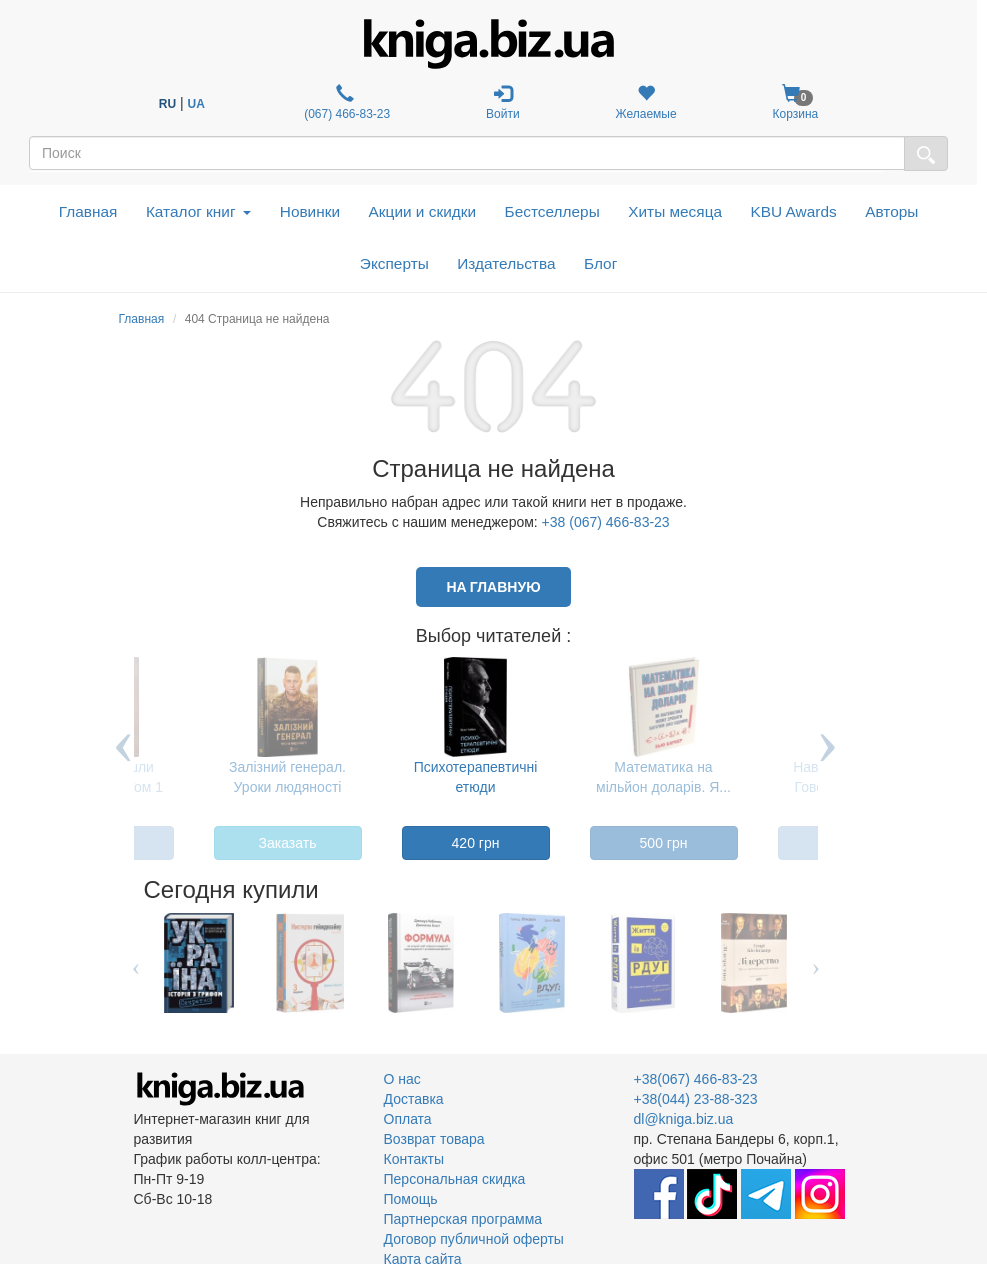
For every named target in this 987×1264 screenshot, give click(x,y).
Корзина (796, 102)
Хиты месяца (675, 211)
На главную (493, 586)
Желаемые (646, 102)
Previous (124, 762)
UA (196, 104)
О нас (402, 1079)
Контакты (414, 1159)
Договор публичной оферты (474, 1239)
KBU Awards (794, 211)
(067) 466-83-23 (345, 102)
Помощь (411, 1199)
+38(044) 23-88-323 (696, 1099)
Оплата (408, 1119)
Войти (503, 102)
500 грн (664, 843)
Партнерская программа (463, 1219)
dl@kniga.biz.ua (684, 1119)
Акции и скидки (423, 211)
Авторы (891, 211)
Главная (88, 211)
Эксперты (394, 263)
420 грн (476, 843)
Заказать (288, 843)
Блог (600, 263)
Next (828, 762)
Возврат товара (434, 1139)
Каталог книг (198, 211)
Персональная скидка (455, 1179)
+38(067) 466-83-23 (696, 1079)
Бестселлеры (552, 211)
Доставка (414, 1099)
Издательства (506, 263)
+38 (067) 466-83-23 (606, 522)
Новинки (310, 211)
